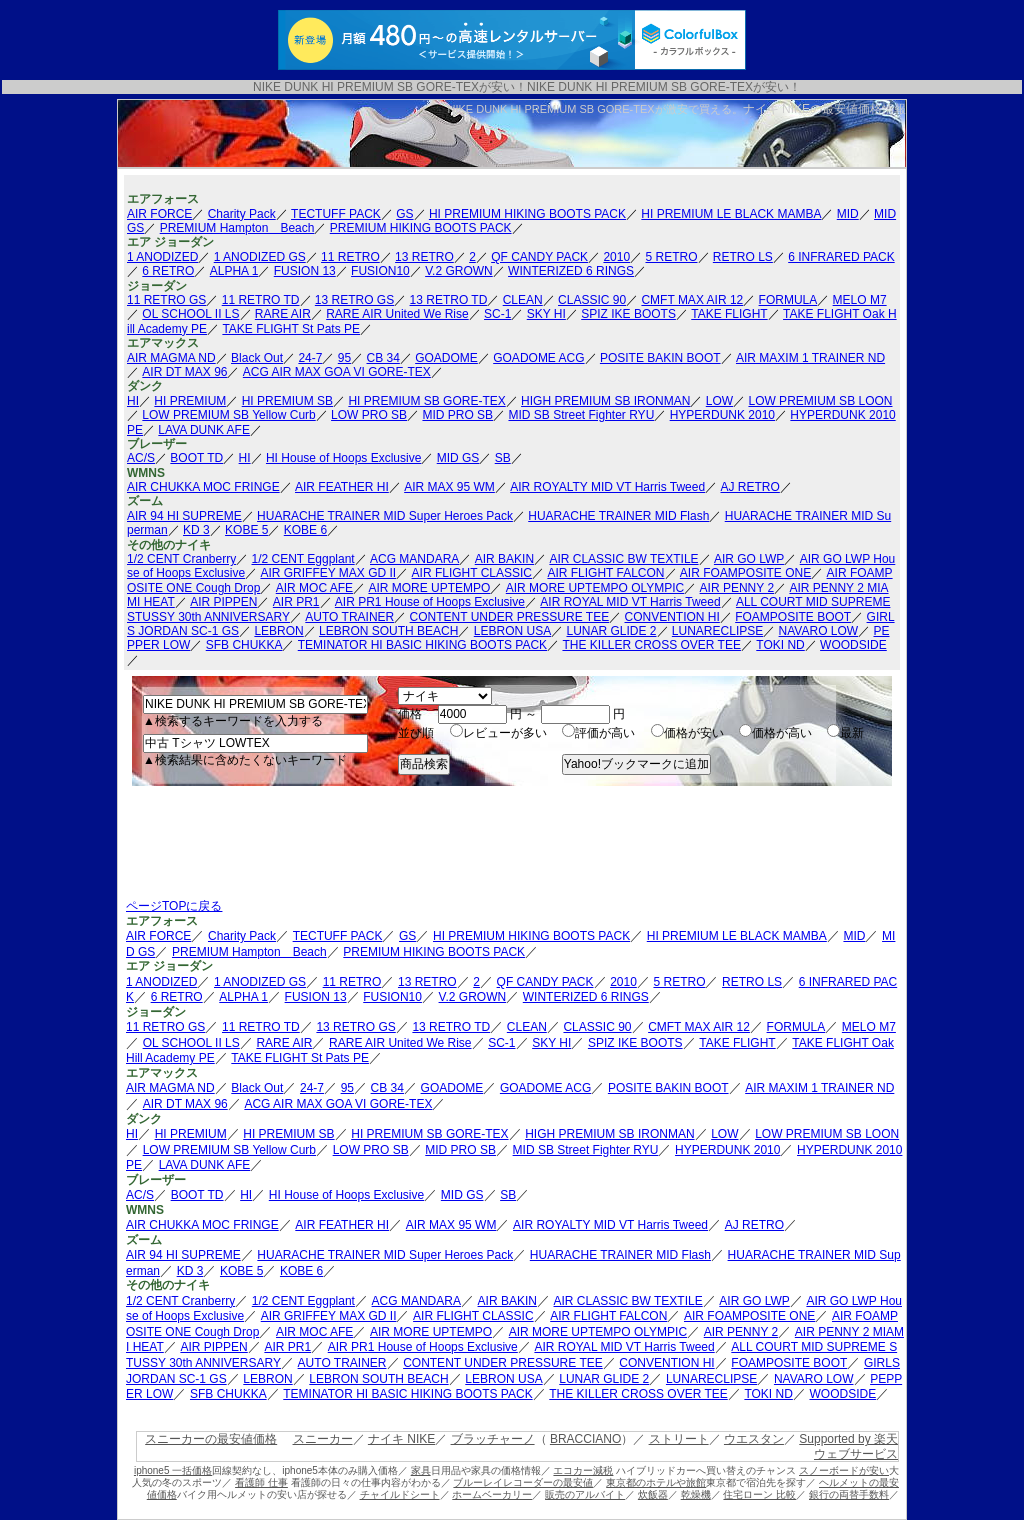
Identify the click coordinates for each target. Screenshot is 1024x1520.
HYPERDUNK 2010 (722, 415)
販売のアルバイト (585, 1494)
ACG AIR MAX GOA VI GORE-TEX (337, 372)
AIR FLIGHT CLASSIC (472, 573)
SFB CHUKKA (244, 645)
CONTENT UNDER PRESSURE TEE (510, 617)
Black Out (257, 358)
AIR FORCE (159, 214)
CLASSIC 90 (592, 300)
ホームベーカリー (492, 1494)
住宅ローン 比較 (759, 1494)
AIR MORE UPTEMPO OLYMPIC (595, 588)
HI (133, 401)
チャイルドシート (400, 1494)
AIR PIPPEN (223, 602)
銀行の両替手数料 (849, 1494)
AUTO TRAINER (349, 617)
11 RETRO (350, 257)
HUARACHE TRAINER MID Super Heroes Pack (385, 516)
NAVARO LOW (819, 631)
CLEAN (523, 300)
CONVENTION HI (672, 617)
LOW (719, 401)
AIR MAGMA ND (171, 358)
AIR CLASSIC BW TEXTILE (623, 559)
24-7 (310, 358)
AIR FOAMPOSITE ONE (745, 573)
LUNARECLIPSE (717, 631)
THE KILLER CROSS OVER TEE (651, 645)
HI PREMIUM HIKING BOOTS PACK (527, 214)
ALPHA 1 (234, 271)
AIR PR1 (296, 602)
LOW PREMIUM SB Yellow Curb (228, 415)
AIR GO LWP (749, 559)
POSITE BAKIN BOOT (660, 358)
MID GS (458, 458)
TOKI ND (780, 645)
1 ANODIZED (162, 257)
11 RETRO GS (166, 300)
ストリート (679, 1439)
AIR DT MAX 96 (184, 372)
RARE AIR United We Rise (397, 314)
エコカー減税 (583, 1470)
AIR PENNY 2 (737, 588)
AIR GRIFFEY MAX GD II (328, 573)
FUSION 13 (305, 271)
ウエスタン (754, 1439)
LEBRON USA (512, 631)
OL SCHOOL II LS (190, 314)
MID (848, 214)
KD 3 (196, 530)
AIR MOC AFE (314, 588)
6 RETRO (168, 271)
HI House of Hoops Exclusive (343, 458)
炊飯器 (653, 1494)
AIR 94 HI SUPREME (184, 516)
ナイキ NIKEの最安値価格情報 (824, 109)
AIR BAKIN (504, 559)
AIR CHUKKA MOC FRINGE (203, 487)
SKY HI (546, 314)
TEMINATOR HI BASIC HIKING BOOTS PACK (422, 645)
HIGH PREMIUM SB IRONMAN (605, 401)
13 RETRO (424, 257)
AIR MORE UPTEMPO (429, 588)
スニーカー (323, 1439)
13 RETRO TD (449, 300)
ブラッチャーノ (493, 1439)
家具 (421, 1470)
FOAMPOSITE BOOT (793, 617)
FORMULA (788, 300)
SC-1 (497, 314)
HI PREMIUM (190, 401)
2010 (616, 257)
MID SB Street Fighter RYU (581, 415)
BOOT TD (196, 458)
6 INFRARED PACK (841, 257)
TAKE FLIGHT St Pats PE (291, 329)
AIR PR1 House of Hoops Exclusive (430, 602)
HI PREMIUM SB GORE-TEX (426, 401)
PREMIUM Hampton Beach (237, 228)
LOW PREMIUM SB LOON (820, 401)
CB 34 (382, 358)
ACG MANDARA (414, 559)
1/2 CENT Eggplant (303, 559)
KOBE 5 (246, 530)
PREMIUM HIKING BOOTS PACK (421, 228)
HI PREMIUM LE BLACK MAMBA (731, 214)
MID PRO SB (457, 415)
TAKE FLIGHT (729, 314)
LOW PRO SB (369, 415)
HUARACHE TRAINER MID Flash (618, 516)
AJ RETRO (750, 487)
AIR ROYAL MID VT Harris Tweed (630, 602)
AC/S (141, 458)
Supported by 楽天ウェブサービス (848, 1446)
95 (344, 358)
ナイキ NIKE (401, 1439)
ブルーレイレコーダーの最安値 (523, 1482)
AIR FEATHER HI (342, 487)
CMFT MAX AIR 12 (692, 300)
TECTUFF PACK (336, 214)
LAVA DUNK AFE (204, 430)
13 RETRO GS (354, 300)
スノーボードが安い (844, 1470)
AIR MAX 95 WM (449, 487)
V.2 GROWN (459, 271)
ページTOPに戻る (174, 906)
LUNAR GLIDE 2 (611, 631)
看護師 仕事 (261, 1482)
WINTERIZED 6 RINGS (571, 271)
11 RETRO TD (261, 300)
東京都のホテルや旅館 (656, 1482)
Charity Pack (242, 214)
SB (503, 458)
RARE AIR (283, 314)
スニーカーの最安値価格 (211, 1439)
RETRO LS (743, 257)
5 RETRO (671, 257)
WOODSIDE (853, 645)
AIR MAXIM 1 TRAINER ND (810, 358)
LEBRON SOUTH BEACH (388, 631)
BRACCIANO (585, 1439)
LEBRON (278, 631)
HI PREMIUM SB (287, 401)
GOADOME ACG (538, 358)
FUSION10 (380, 271)
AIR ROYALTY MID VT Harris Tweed (607, 487)
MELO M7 (860, 300)
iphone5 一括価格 (173, 1470)
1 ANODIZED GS (260, 257)
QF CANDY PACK (539, 257)
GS (404, 214)
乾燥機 (696, 1494)
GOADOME (446, 358)
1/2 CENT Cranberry (181, 559)
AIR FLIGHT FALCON (605, 573)
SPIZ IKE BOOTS (628, 314)
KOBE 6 (305, 530)
